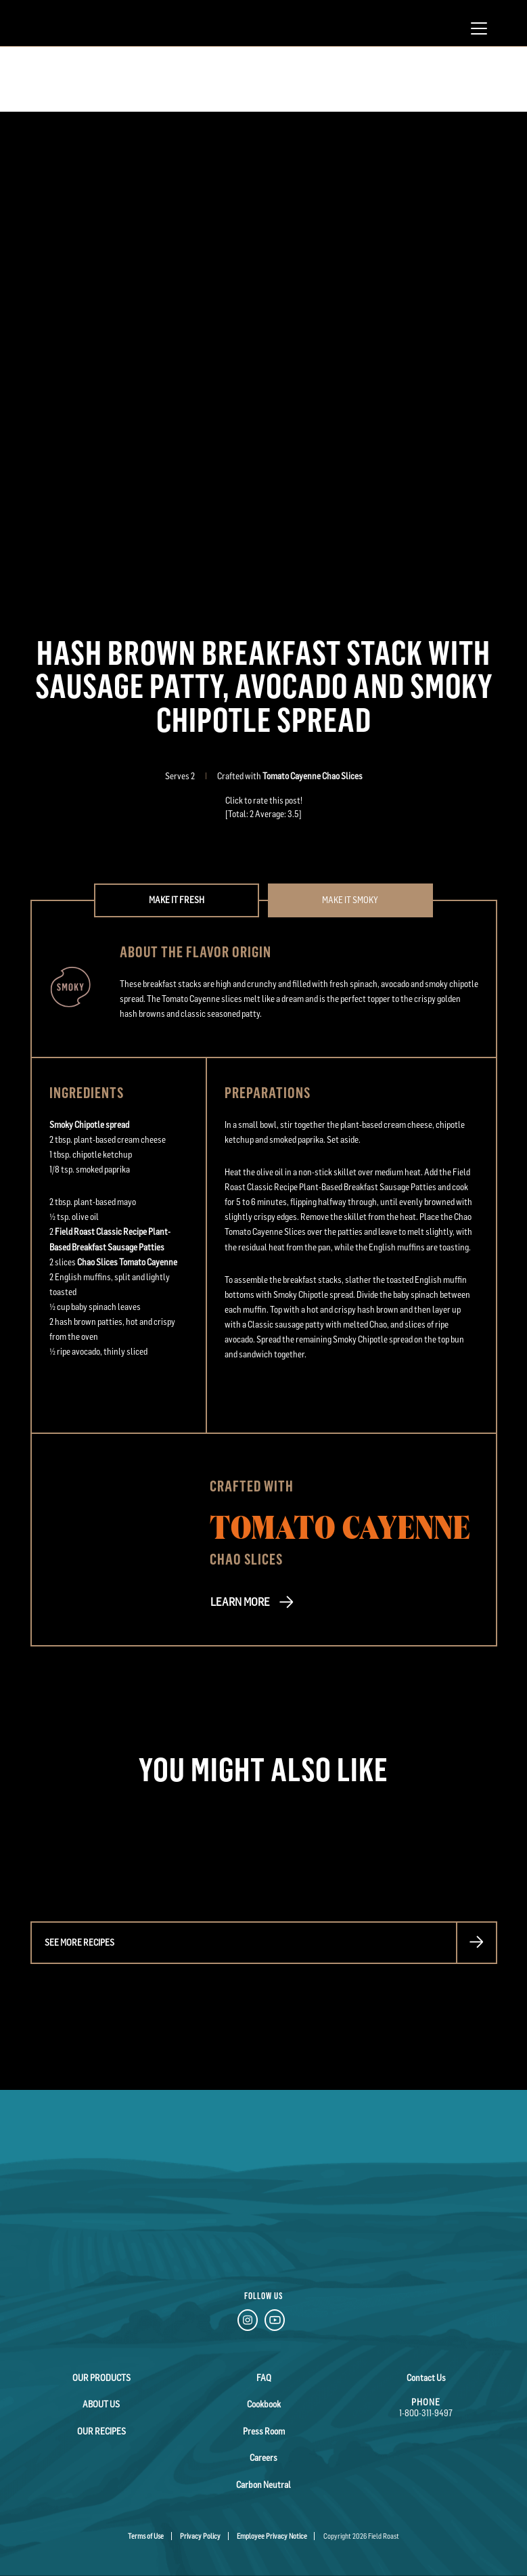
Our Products (101, 2377)
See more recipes (79, 1943)
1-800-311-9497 (426, 2412)
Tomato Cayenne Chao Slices (312, 775)
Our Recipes (101, 2430)
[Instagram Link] (247, 2323)
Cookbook (263, 2404)
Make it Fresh (176, 899)
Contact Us (426, 2377)
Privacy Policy (200, 2535)
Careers (263, 2456)
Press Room (264, 2430)
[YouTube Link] (275, 2323)
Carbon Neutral (264, 2483)
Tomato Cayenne (340, 1526)
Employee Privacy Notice (272, 2535)
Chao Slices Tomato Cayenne (127, 1262)
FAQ (263, 2377)
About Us (101, 2404)
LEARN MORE (238, 1602)
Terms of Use (146, 2535)
